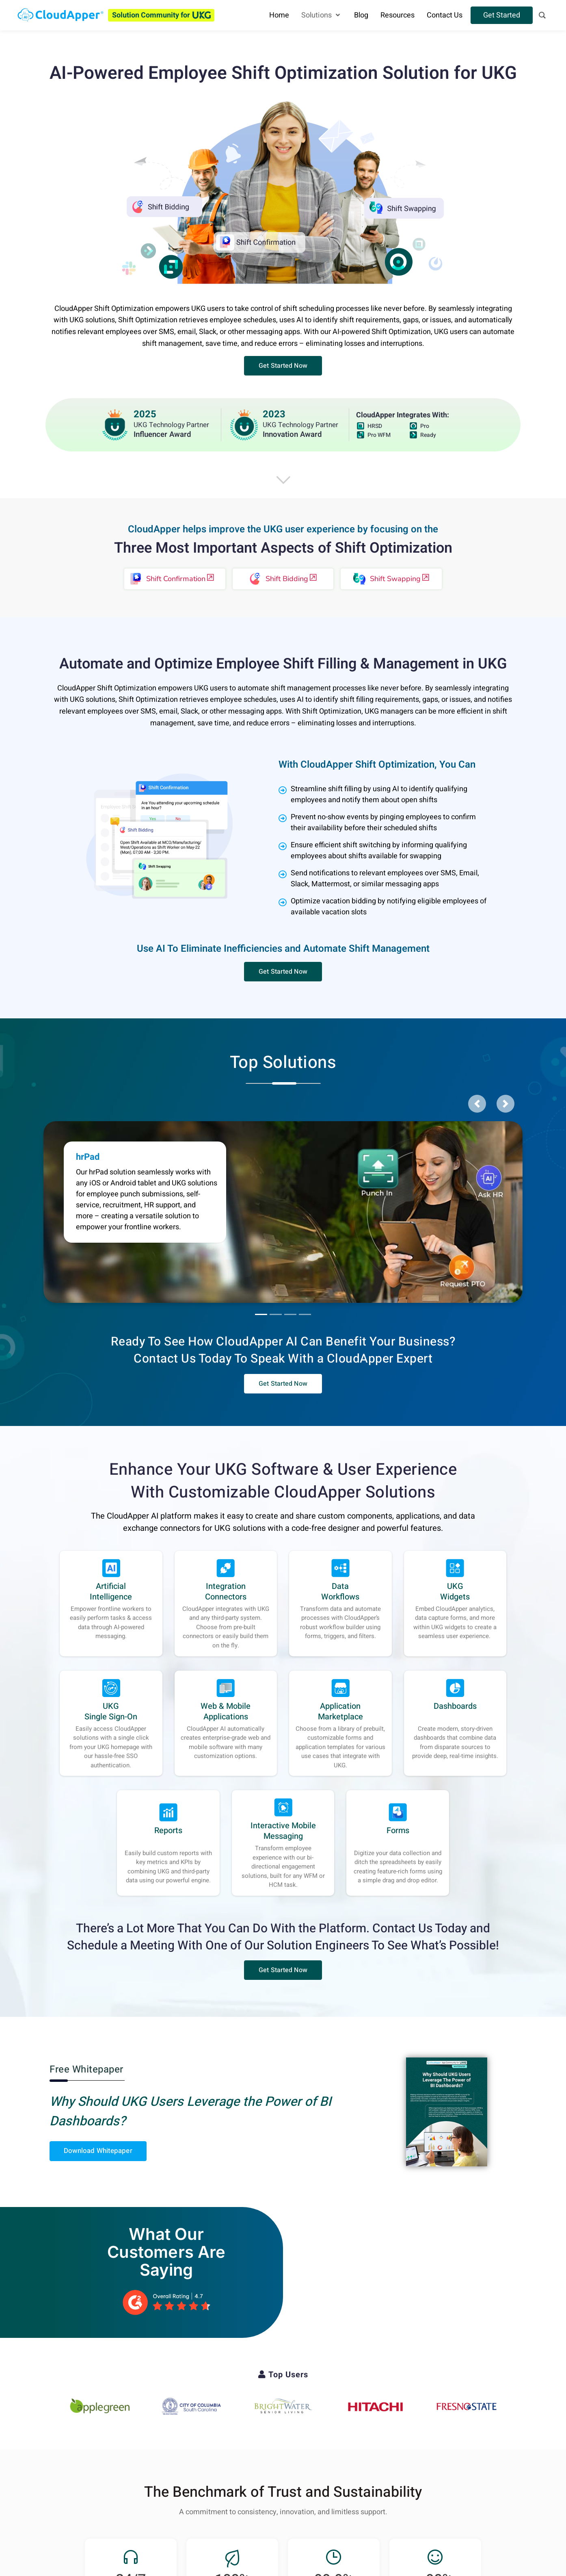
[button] (283, 365)
